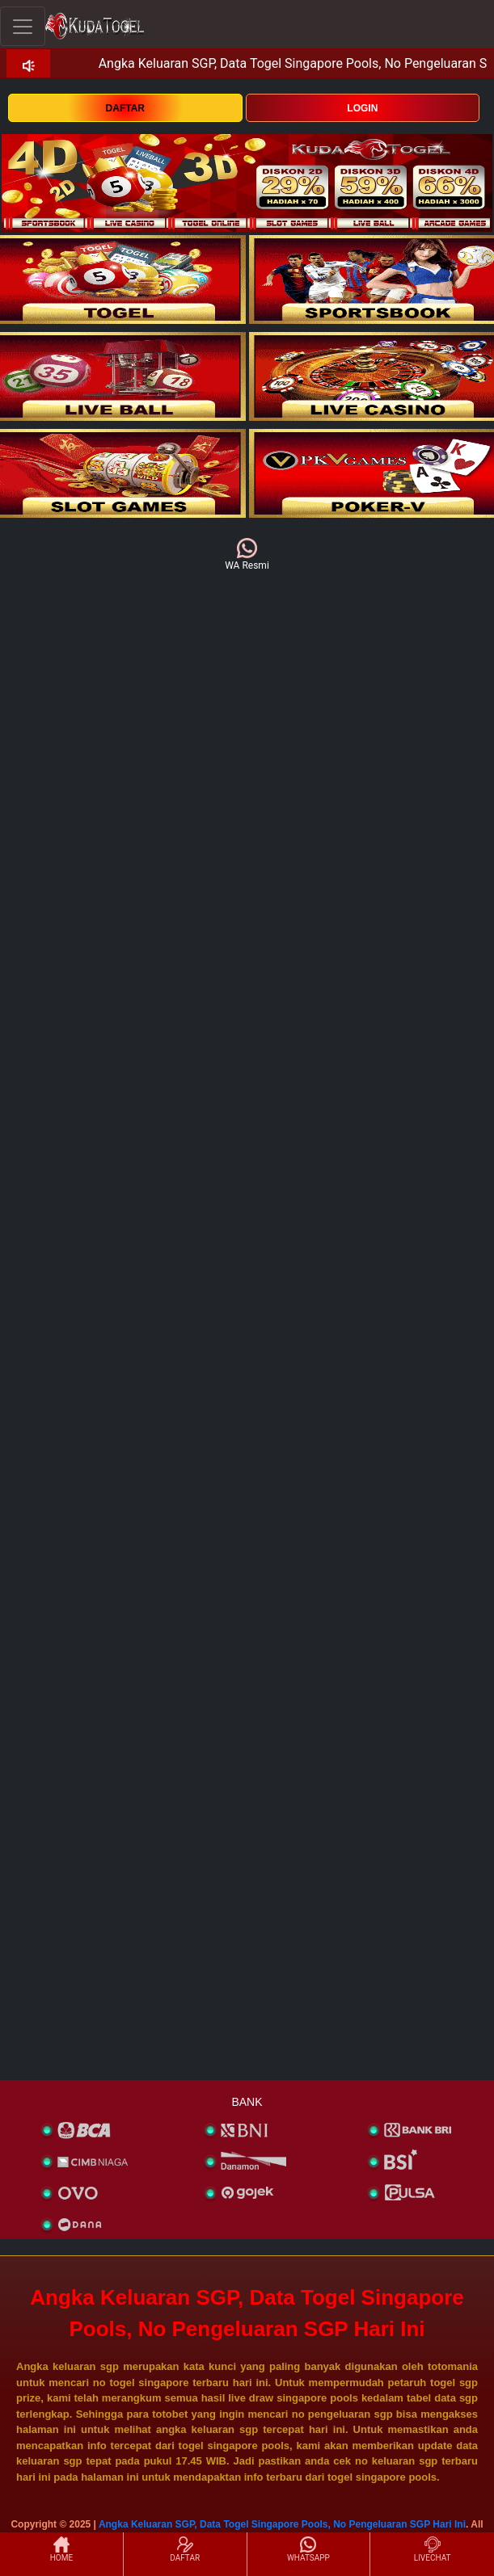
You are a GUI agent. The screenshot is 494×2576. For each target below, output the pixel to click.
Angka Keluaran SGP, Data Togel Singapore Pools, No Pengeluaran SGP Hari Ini (282, 2524)
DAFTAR (125, 108)
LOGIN (362, 108)
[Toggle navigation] (22, 26)
